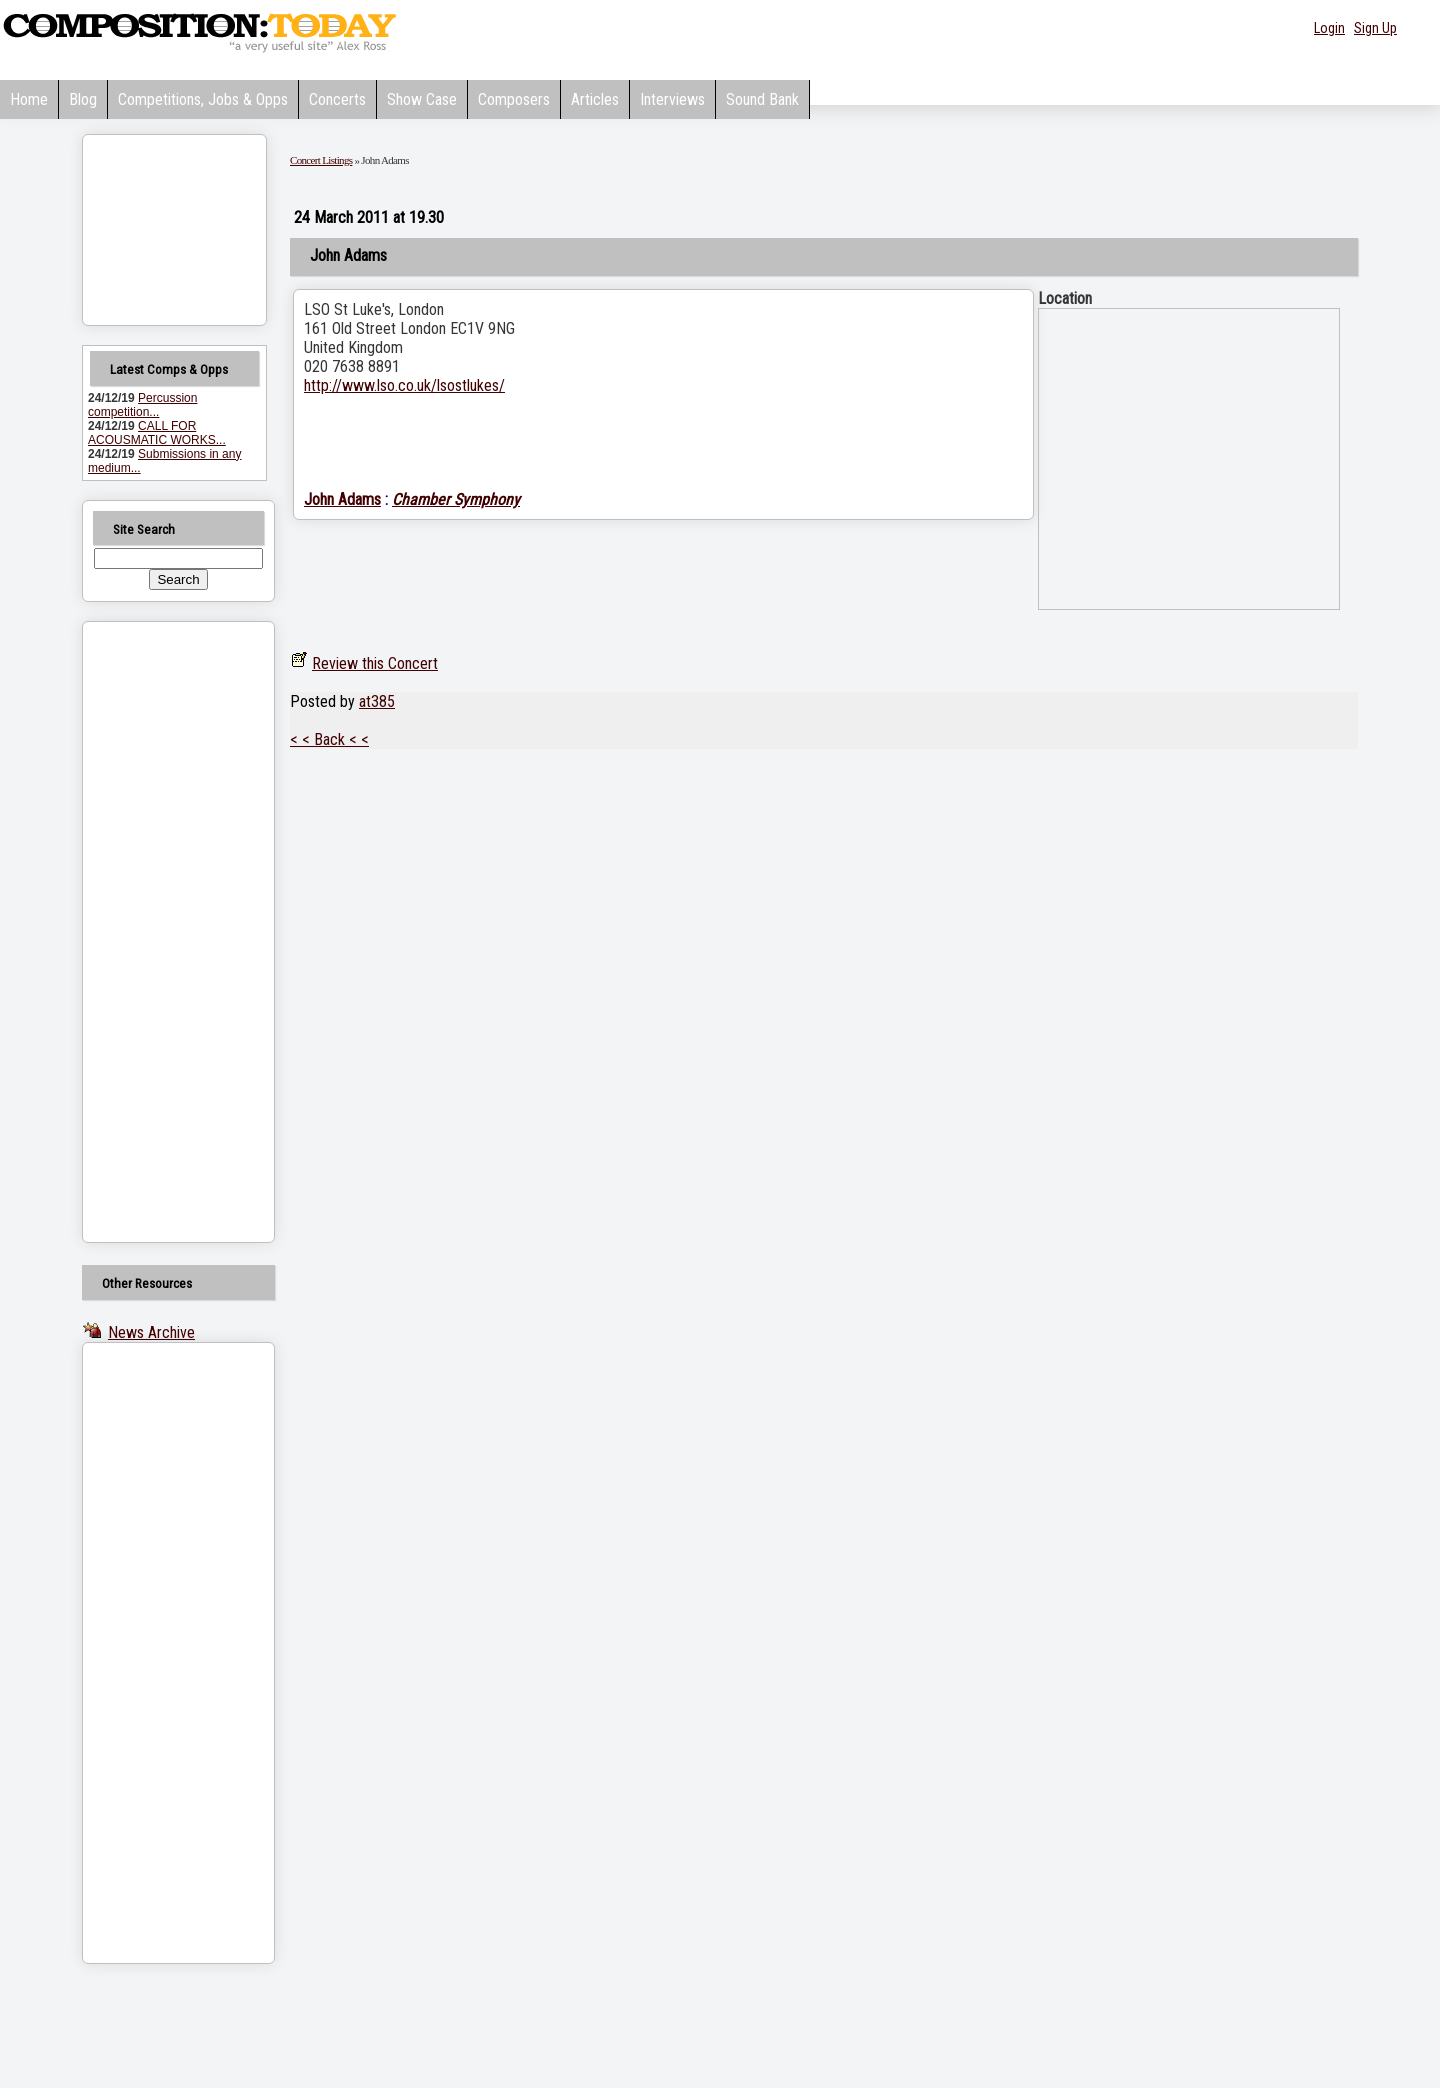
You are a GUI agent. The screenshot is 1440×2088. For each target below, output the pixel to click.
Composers (514, 99)
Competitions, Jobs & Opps (203, 99)
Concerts (337, 99)
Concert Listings (321, 160)
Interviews (672, 99)
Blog (83, 99)
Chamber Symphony (456, 499)
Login (1329, 28)
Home (29, 99)
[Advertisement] (153, 932)
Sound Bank (762, 99)
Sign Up (1375, 28)
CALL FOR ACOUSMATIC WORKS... (157, 433)
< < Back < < (329, 739)
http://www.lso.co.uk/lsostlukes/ (404, 385)
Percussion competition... (142, 405)
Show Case (422, 99)
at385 (377, 701)
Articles (595, 99)
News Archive (151, 1332)
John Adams (342, 499)
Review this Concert (375, 663)
